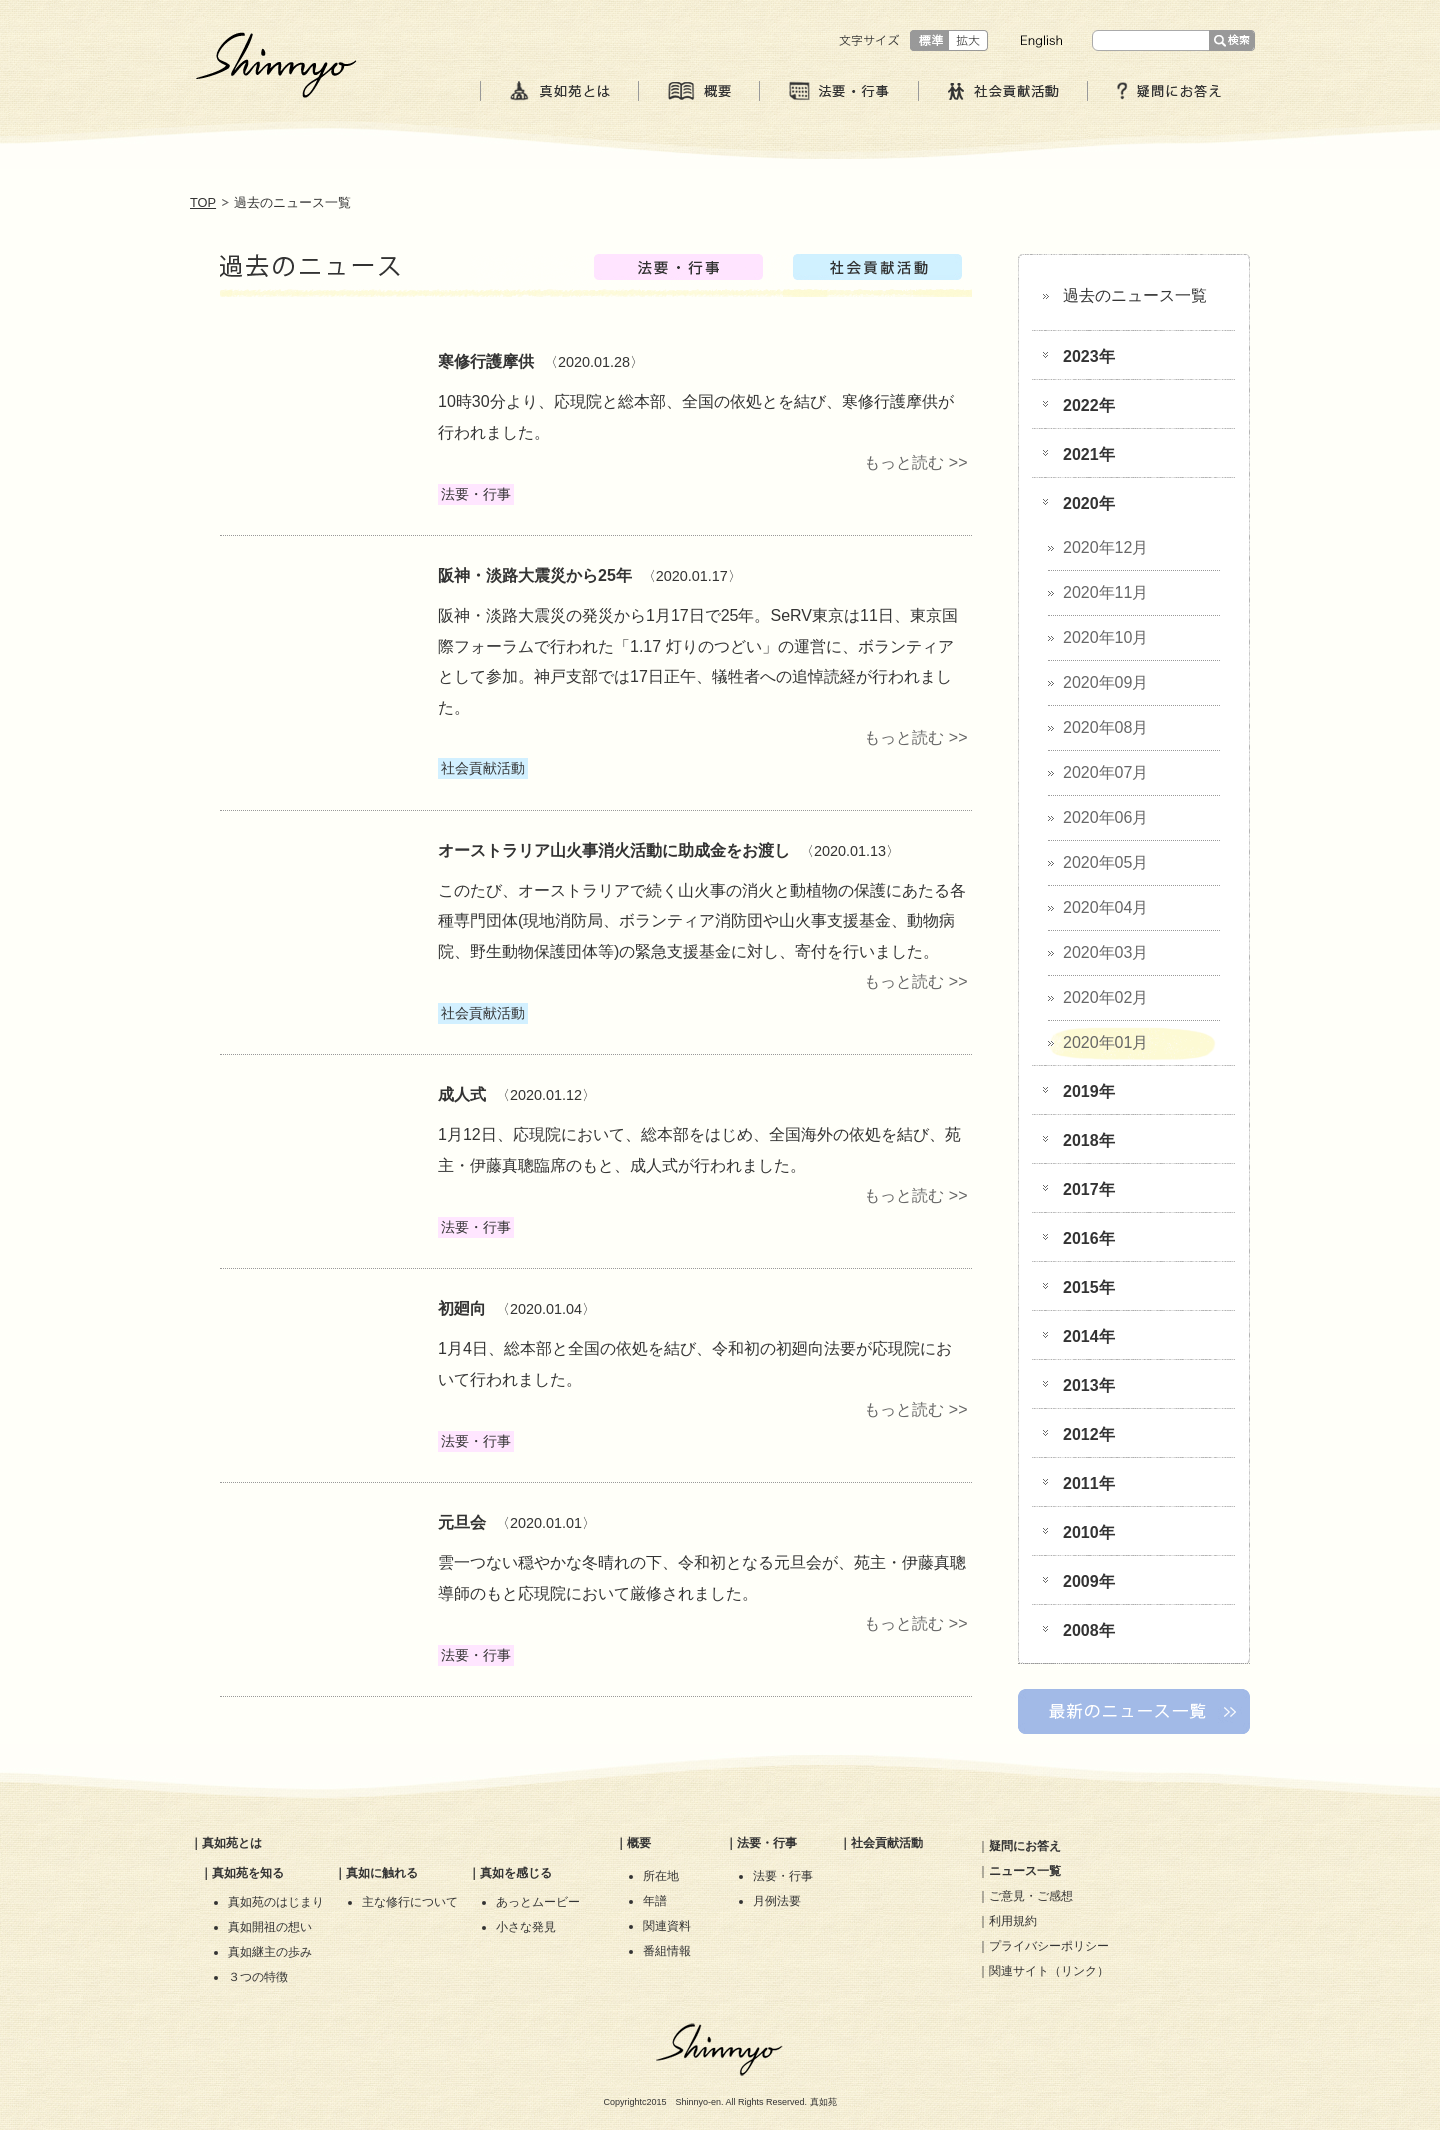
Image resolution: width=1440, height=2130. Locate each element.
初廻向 (462, 1308)
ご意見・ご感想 (1031, 1896)
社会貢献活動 (887, 1843)
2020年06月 (1105, 817)
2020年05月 (1105, 862)
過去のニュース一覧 (1135, 295)
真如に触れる (382, 1873)
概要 (639, 1843)
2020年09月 (1105, 682)
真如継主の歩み (270, 1952)
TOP (203, 202)
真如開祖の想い (270, 1927)
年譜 (655, 1901)
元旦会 (462, 1522)
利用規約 (1013, 1921)
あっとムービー (538, 1902)
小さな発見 (526, 1927)
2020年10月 (1105, 637)
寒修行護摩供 (486, 361)
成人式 (462, 1094)
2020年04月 (1105, 907)
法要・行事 (767, 1843)
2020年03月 (1105, 952)
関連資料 (667, 1926)
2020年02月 (1105, 997)
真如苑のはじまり (276, 1902)
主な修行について (410, 1902)
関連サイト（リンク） (1049, 1971)
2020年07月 (1105, 772)
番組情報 (667, 1951)
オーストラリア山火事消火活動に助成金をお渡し (614, 850)
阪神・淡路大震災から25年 (535, 575)
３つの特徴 (258, 1977)
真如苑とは (232, 1843)
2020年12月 (1105, 547)
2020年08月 (1105, 727)
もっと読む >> (915, 462)
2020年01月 (1105, 1042)
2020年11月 (1105, 592)
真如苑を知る (248, 1873)
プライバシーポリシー (1049, 1946)
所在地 (661, 1876)
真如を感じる (516, 1873)
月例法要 (777, 1901)
